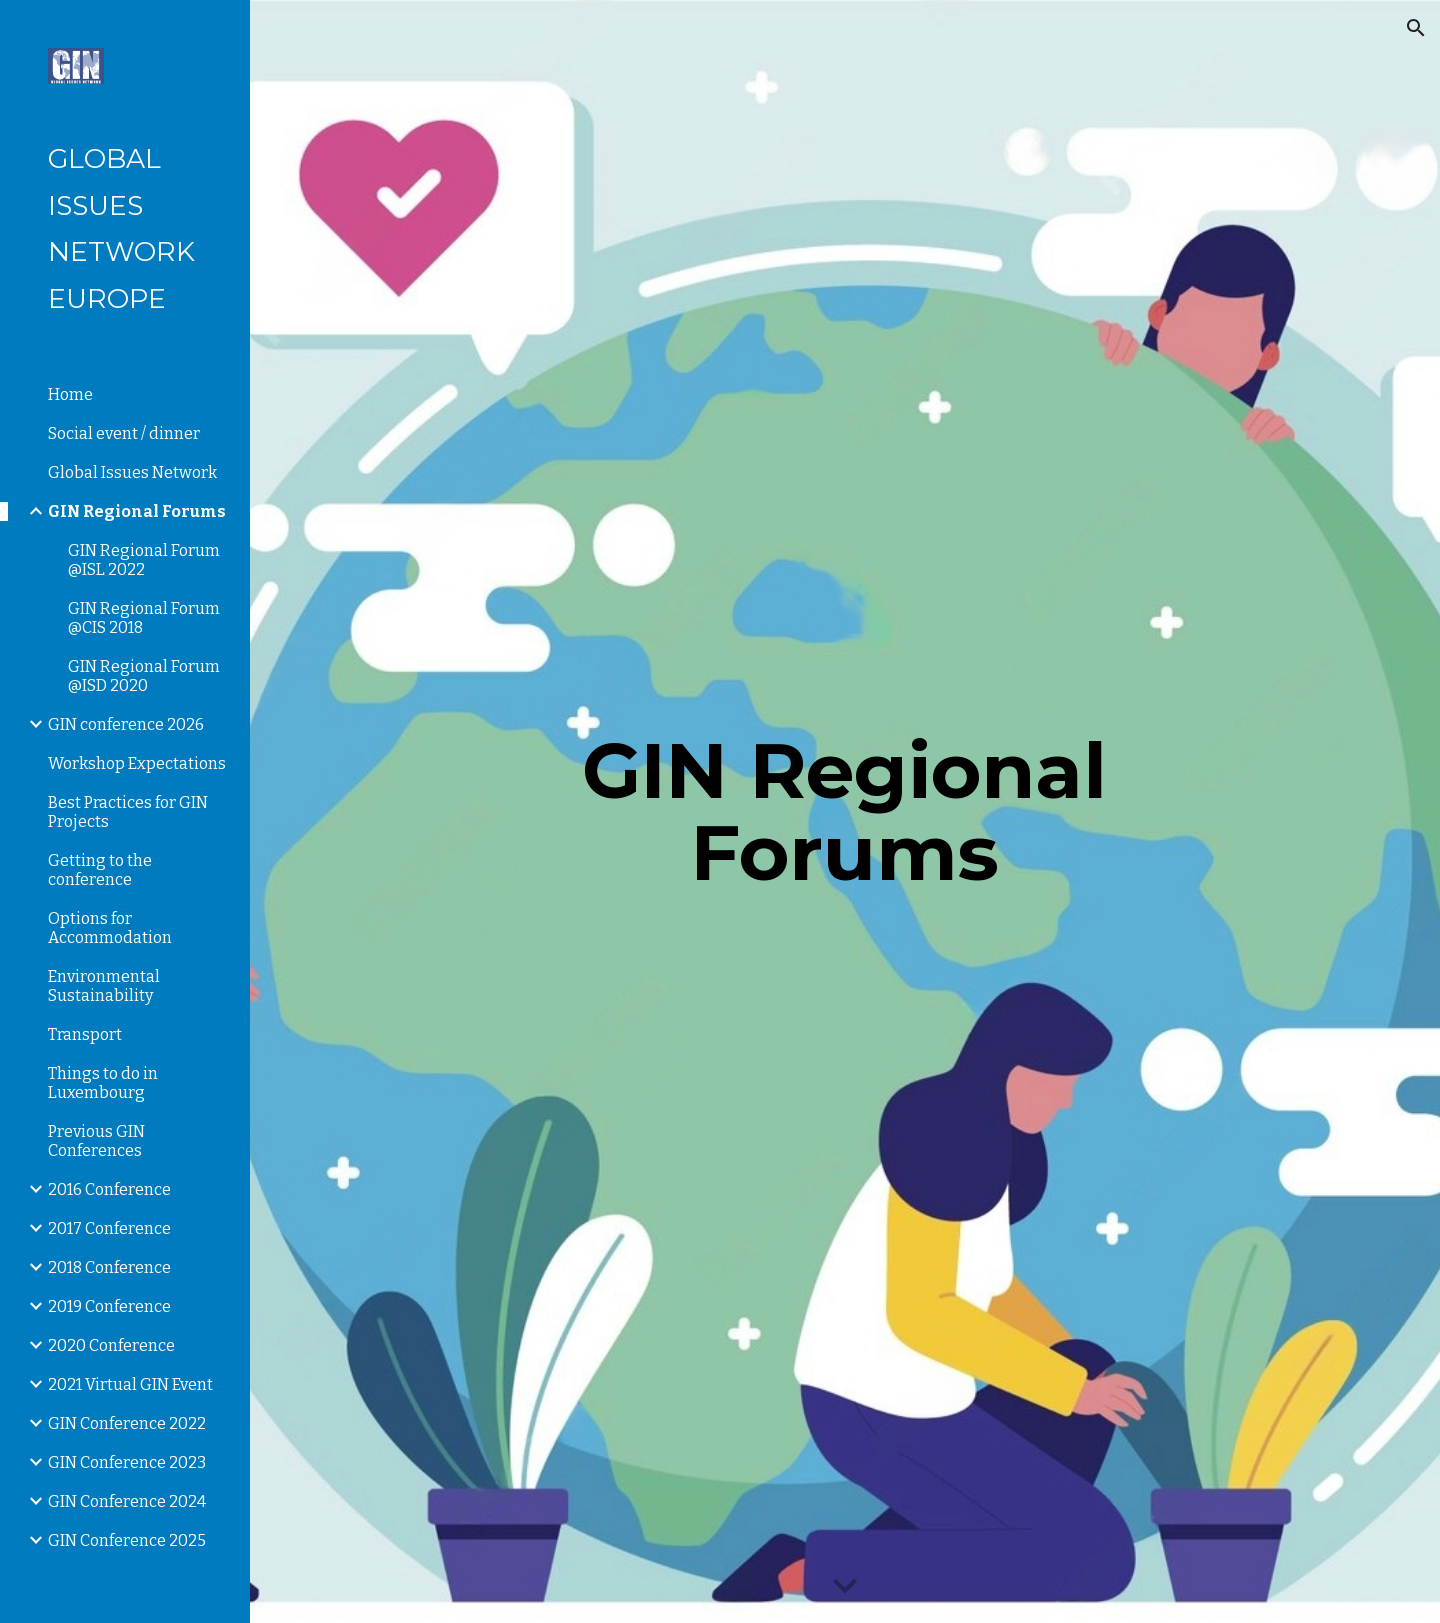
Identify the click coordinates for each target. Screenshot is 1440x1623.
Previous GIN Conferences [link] (96, 1141)
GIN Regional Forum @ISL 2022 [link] (144, 560)
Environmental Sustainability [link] (104, 986)
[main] (845, 812)
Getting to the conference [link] (100, 870)
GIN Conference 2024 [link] (127, 1501)
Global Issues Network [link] (132, 472)
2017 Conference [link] (109, 1228)
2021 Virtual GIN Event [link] (130, 1384)
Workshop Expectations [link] (137, 763)
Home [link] (70, 394)
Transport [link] (85, 1034)
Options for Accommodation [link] (110, 928)
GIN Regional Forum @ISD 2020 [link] (144, 676)
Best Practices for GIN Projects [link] (128, 812)
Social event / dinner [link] (124, 433)
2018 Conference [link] (109, 1267)
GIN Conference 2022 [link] (127, 1423)
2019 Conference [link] (109, 1306)
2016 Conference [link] (109, 1189)
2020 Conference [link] (111, 1345)
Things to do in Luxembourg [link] (103, 1083)
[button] (1416, 28)
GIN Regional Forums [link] (137, 511)
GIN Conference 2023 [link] (127, 1462)
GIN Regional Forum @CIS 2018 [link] (144, 618)
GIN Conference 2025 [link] (127, 1540)
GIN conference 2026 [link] (126, 724)
